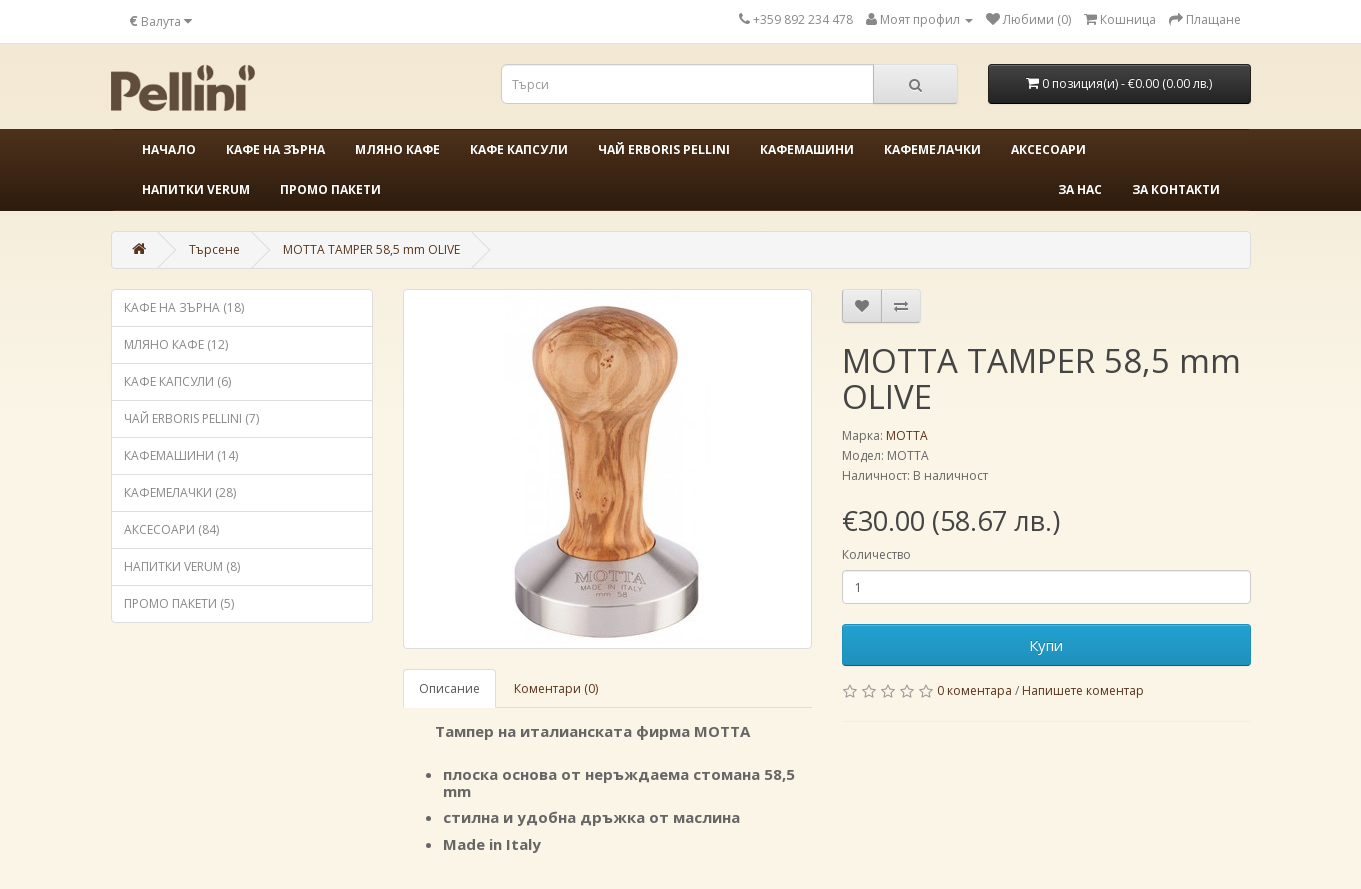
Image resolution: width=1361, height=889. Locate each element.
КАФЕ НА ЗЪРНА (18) (184, 307)
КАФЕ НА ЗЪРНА (275, 149)
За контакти (1176, 189)
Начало (169, 149)
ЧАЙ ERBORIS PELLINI (664, 149)
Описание (449, 688)
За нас (1080, 189)
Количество (876, 554)
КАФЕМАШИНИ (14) (181, 455)
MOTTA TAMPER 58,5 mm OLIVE (371, 249)
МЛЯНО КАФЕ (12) (176, 344)
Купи (1046, 645)
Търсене (214, 249)
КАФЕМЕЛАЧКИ (932, 149)
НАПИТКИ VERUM (196, 189)
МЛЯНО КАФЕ (397, 149)
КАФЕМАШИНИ (807, 149)
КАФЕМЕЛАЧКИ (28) (180, 492)
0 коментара (974, 690)
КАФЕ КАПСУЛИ (519, 149)
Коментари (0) (556, 688)
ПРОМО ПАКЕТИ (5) (179, 603)
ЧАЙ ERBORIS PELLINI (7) (191, 418)
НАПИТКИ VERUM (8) (182, 566)
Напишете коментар (1083, 690)
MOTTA (907, 435)
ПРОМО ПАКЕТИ (330, 189)
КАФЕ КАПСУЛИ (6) (177, 381)
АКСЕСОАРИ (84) (171, 529)
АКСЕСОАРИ (1048, 149)
